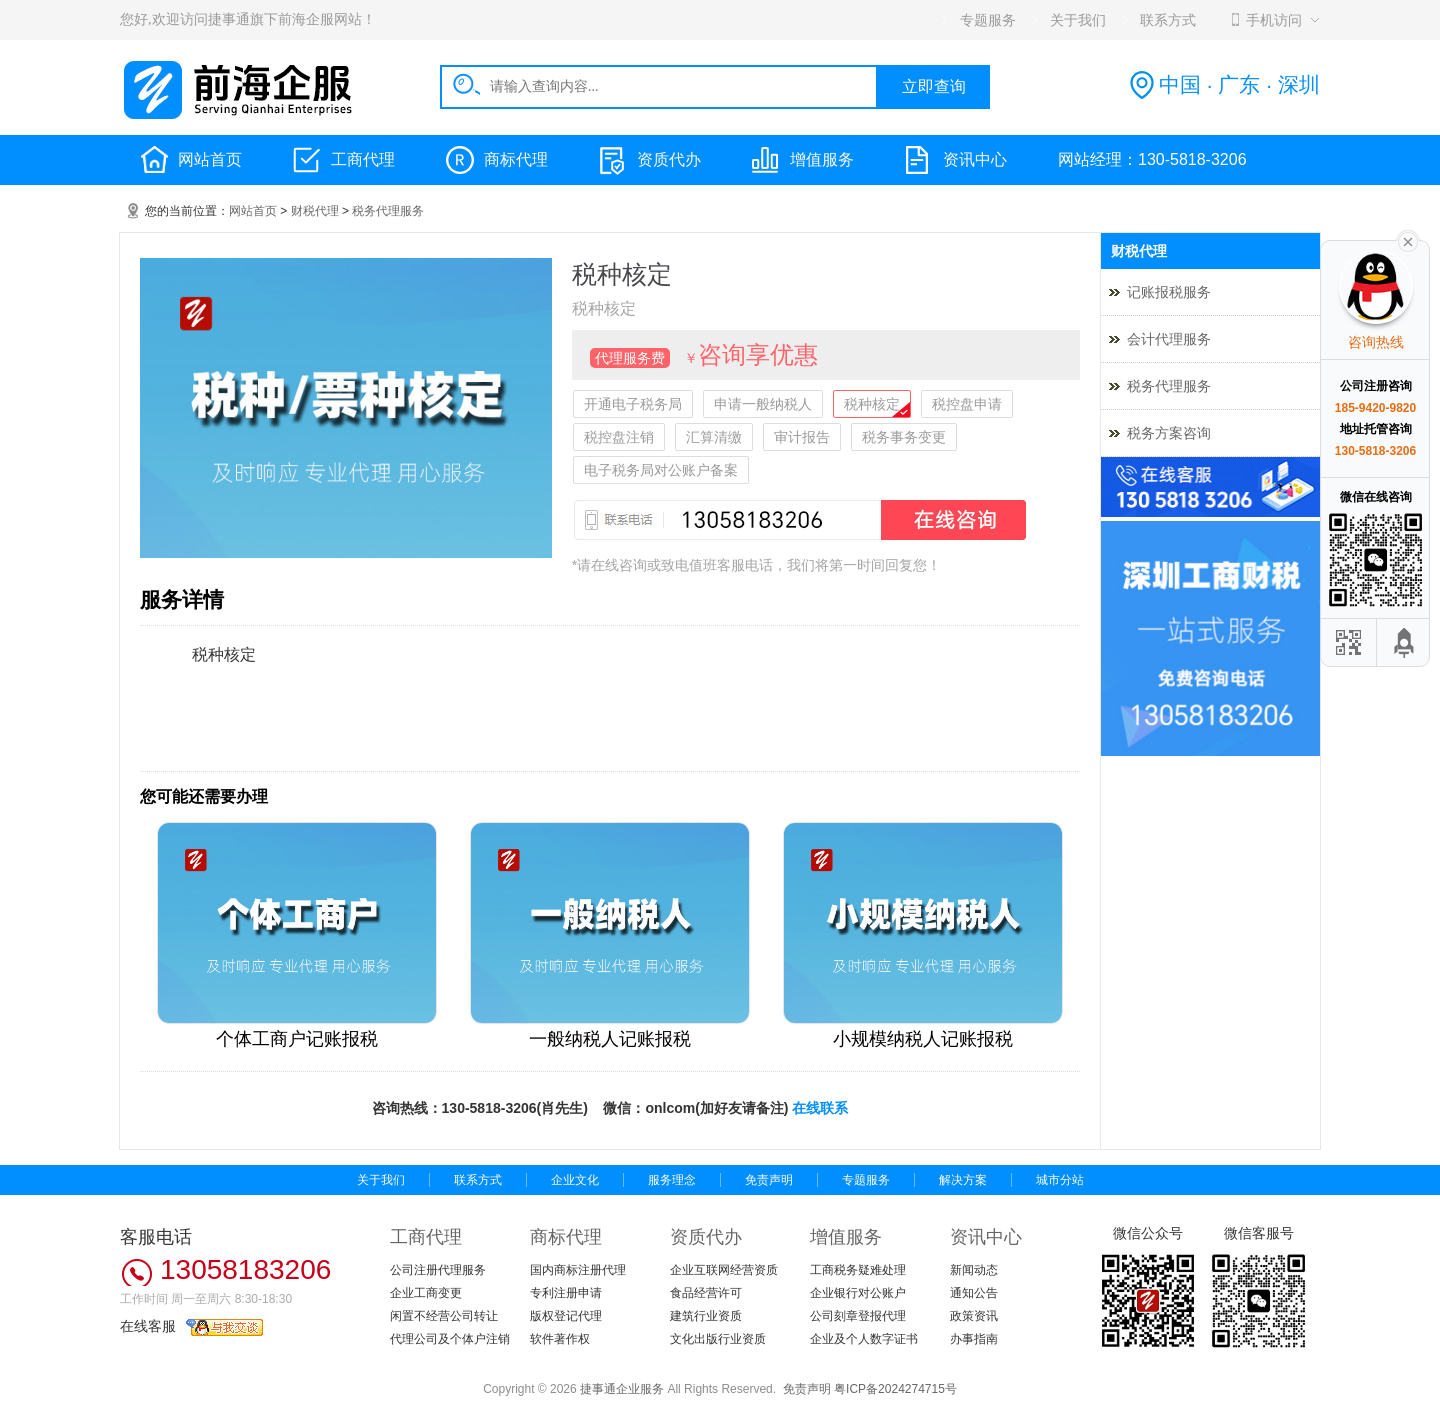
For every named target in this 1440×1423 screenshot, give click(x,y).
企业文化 (575, 1180)
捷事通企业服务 (622, 1389)
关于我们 (381, 1180)
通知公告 (974, 1293)
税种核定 (872, 404)
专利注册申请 (566, 1293)
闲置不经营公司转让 (444, 1316)
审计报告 (802, 437)
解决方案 (963, 1180)
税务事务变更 (904, 437)
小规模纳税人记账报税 (923, 1039)
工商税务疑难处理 (858, 1270)
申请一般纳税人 (763, 404)
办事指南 (974, 1339)
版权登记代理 (566, 1316)
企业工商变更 (426, 1293)
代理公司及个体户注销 (450, 1339)
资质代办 (669, 159)
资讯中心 (975, 159)
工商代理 (363, 159)
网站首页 (210, 159)
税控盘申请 (967, 404)
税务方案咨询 (1169, 433)
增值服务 (822, 159)
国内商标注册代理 (578, 1270)
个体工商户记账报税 (297, 1039)
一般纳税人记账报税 (610, 1039)
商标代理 (516, 159)
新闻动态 (974, 1270)
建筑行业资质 (706, 1316)
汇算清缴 (714, 437)
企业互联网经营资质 (724, 1270)
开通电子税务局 (633, 404)
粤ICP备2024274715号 (895, 1389)
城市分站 (1060, 1180)
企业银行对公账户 (858, 1293)
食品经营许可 (706, 1293)
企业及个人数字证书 (864, 1339)
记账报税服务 (1169, 292)
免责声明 (769, 1180)
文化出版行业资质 (718, 1339)
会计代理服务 (1169, 339)
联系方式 (478, 1180)
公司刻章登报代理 (858, 1316)
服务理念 (672, 1180)
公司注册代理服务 (438, 1270)
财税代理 (315, 211)
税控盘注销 (619, 437)
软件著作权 (560, 1339)
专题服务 (866, 1180)
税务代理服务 (388, 211)
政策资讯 (974, 1316)
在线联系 (820, 1108)
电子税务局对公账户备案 (661, 470)
